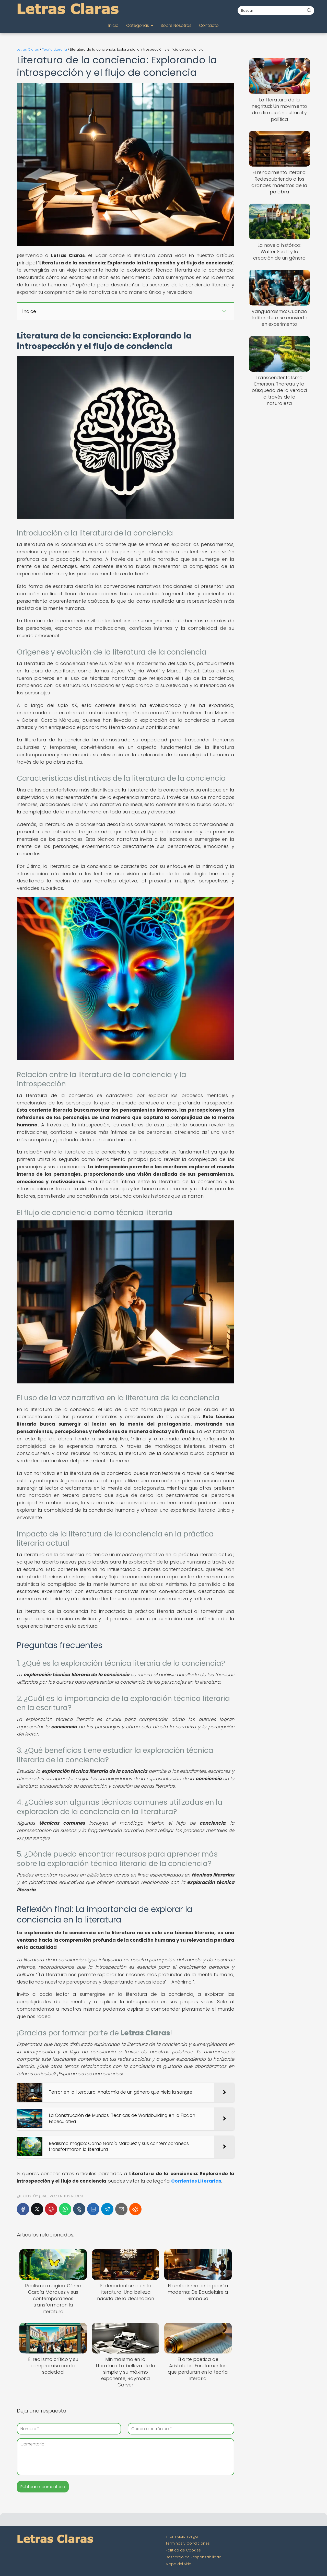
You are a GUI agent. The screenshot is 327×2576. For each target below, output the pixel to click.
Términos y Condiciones (188, 2543)
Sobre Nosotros (176, 25)
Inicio (113, 25)
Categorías (137, 25)
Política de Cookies (183, 2550)
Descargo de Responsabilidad (193, 2557)
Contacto (209, 25)
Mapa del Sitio (178, 2564)
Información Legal (182, 2536)
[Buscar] (308, 10)
